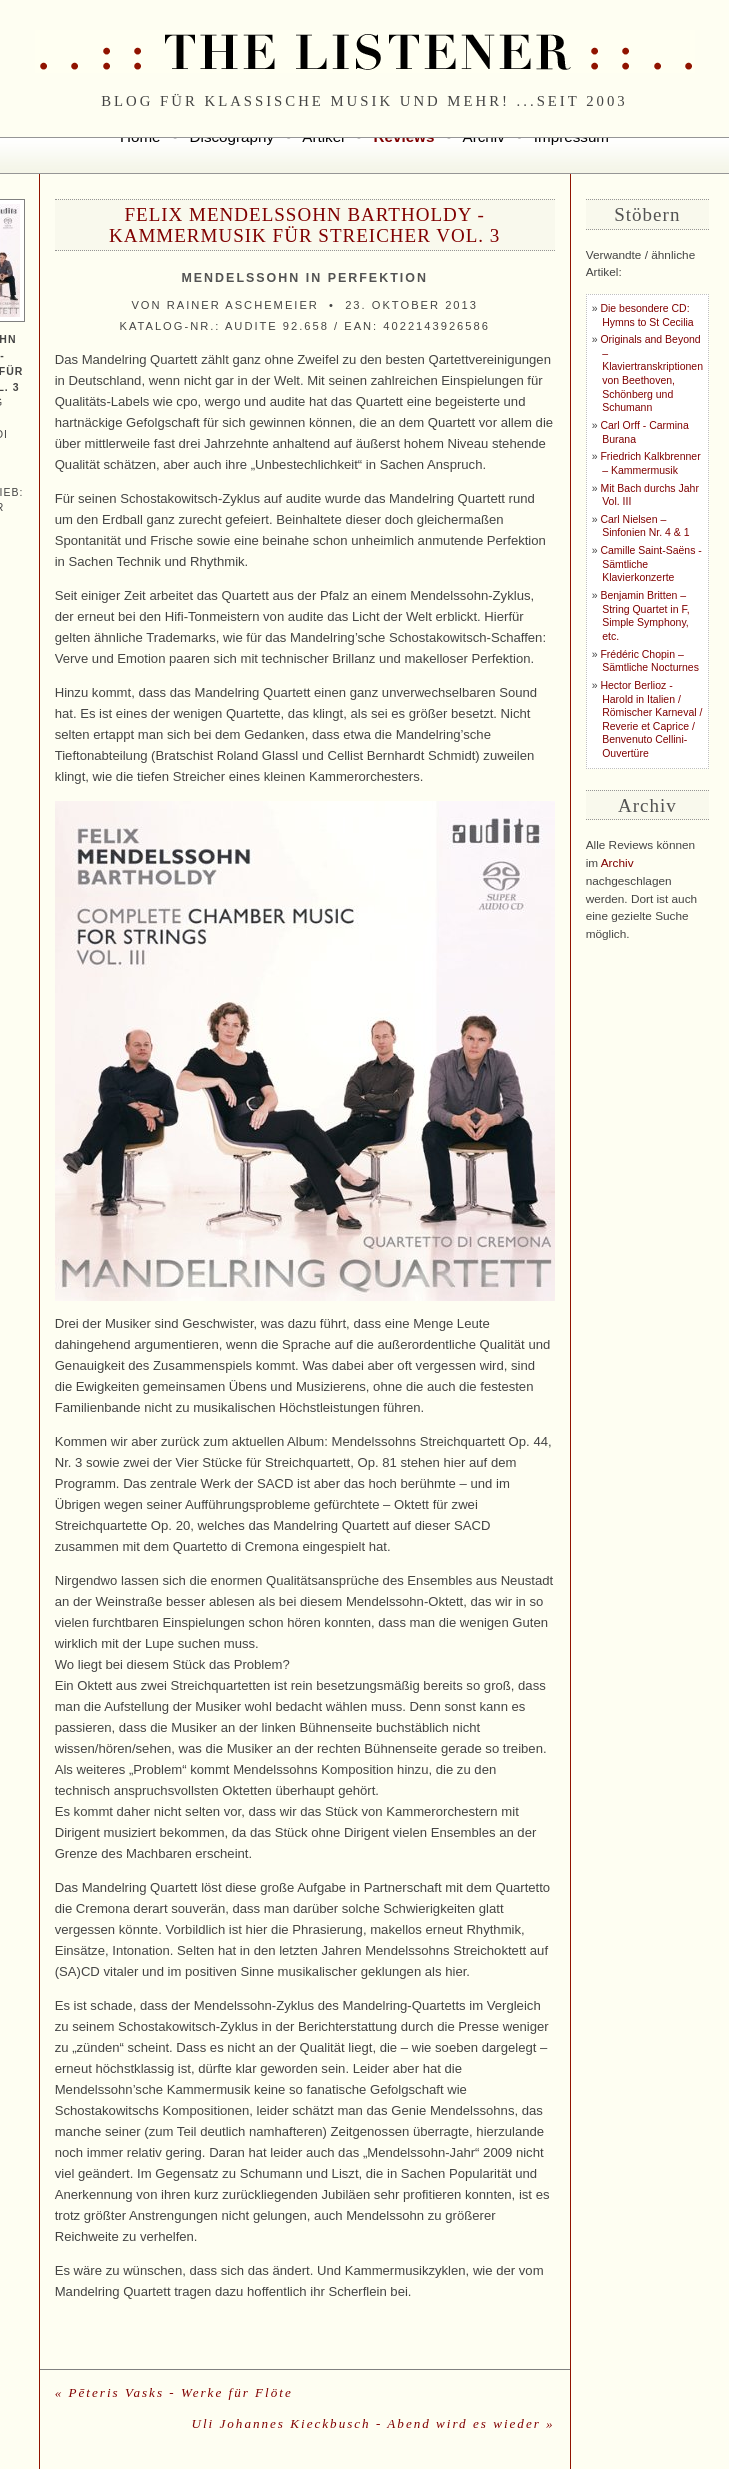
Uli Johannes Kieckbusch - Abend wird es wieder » (372, 2423)
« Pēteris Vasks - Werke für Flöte (174, 2392)
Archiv (617, 863)
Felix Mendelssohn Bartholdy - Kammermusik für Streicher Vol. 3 (304, 225)
